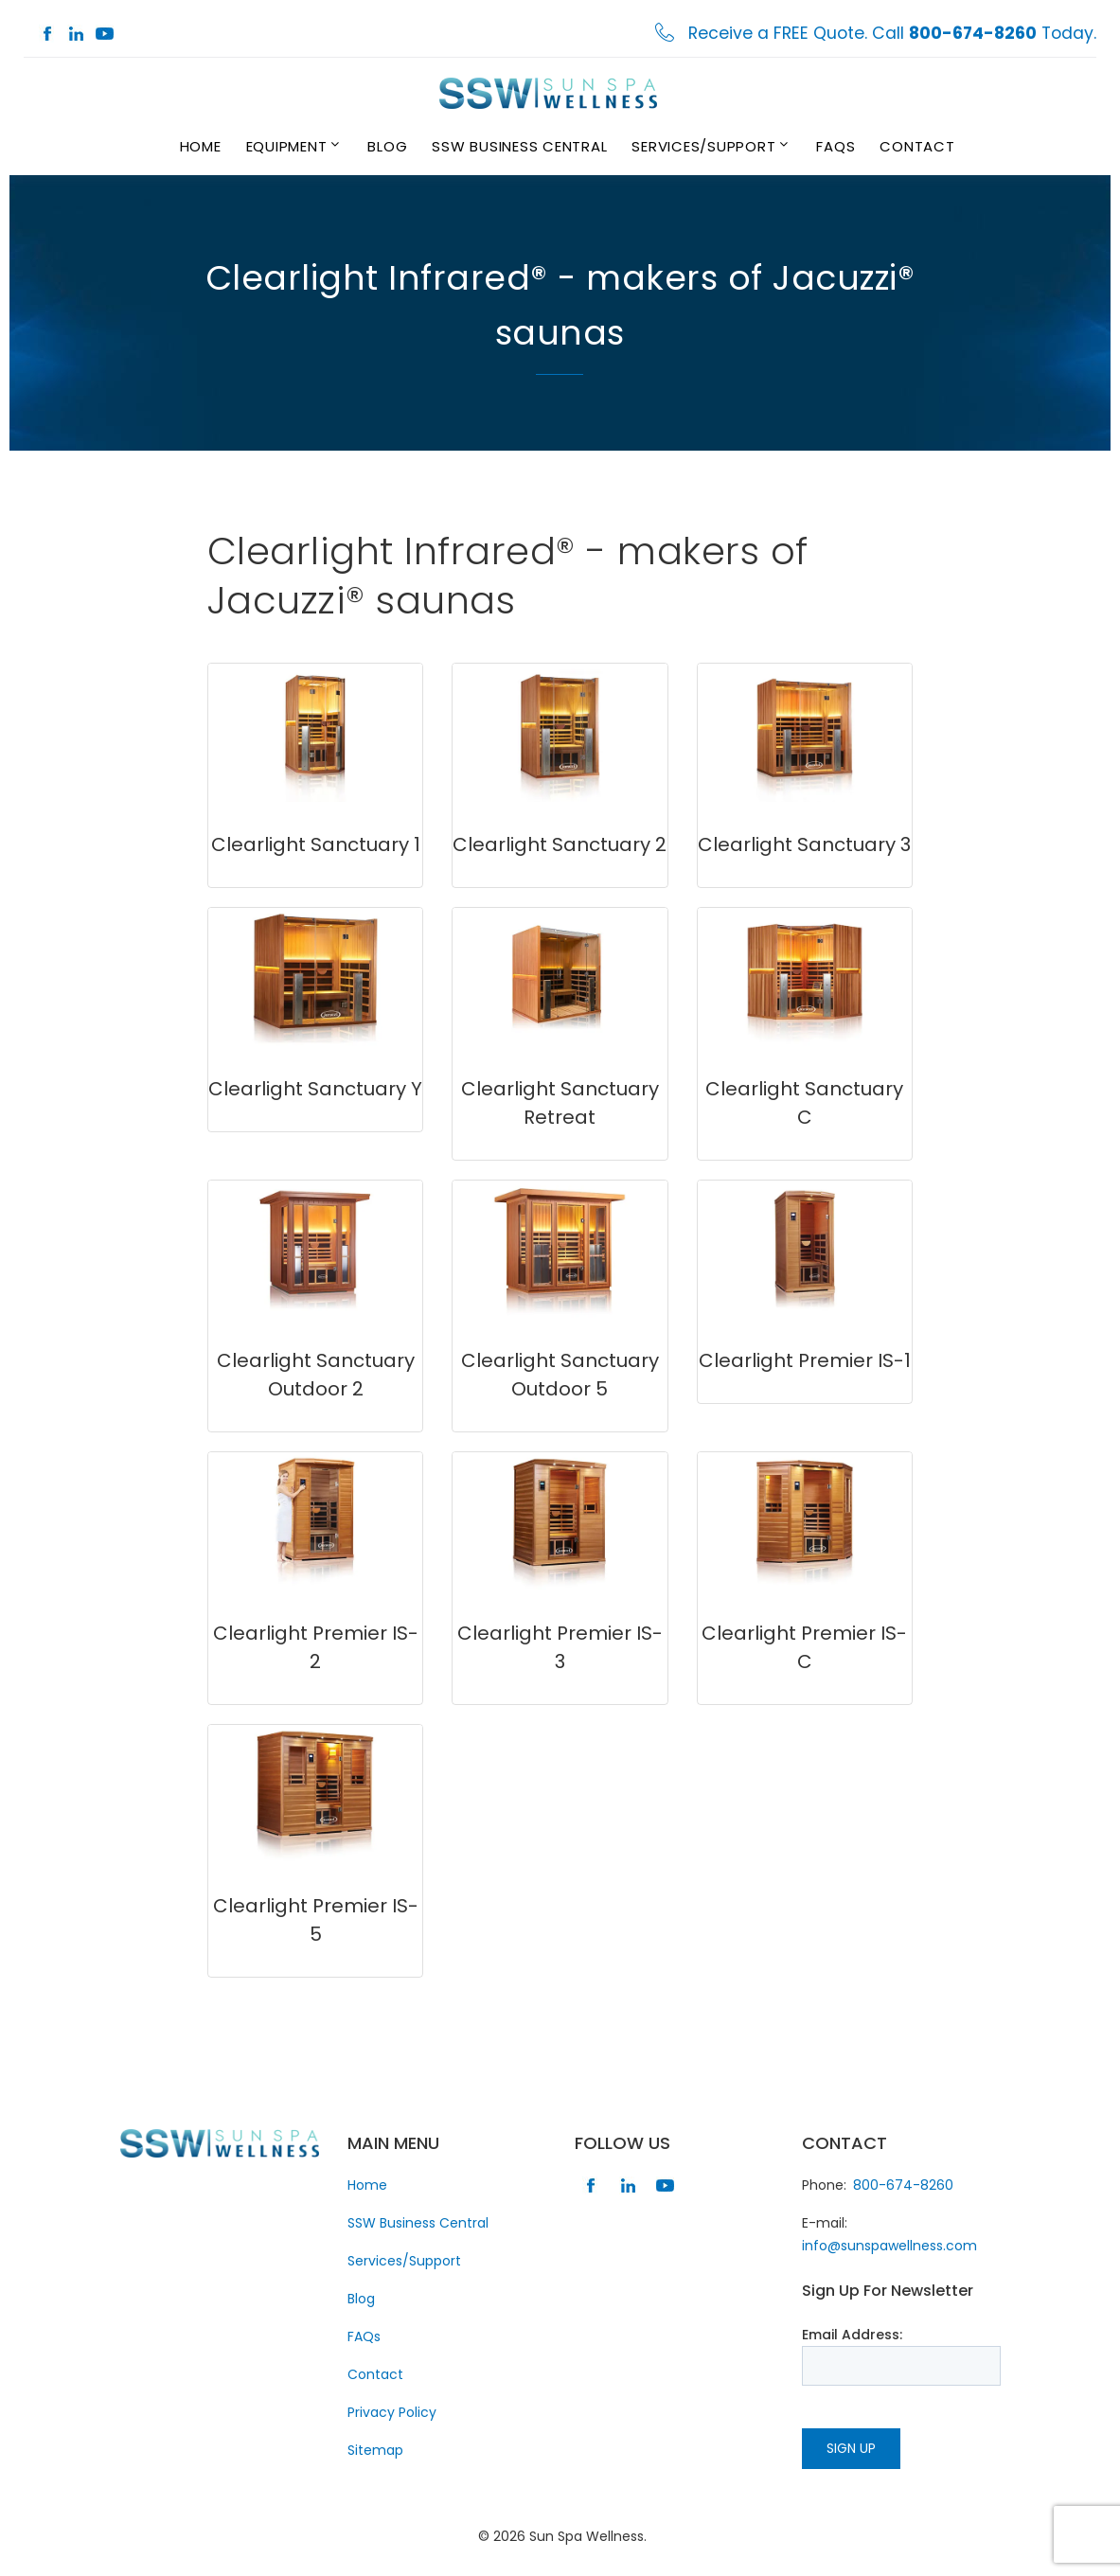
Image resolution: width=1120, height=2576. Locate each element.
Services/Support (703, 146)
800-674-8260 (903, 2185)
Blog (387, 146)
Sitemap (375, 2450)
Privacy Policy (391, 2412)
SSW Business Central (519, 146)
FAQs (835, 146)
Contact (917, 146)
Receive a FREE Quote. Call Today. (892, 33)
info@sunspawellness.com (889, 2245)
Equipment (287, 146)
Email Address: (852, 2334)
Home (201, 146)
